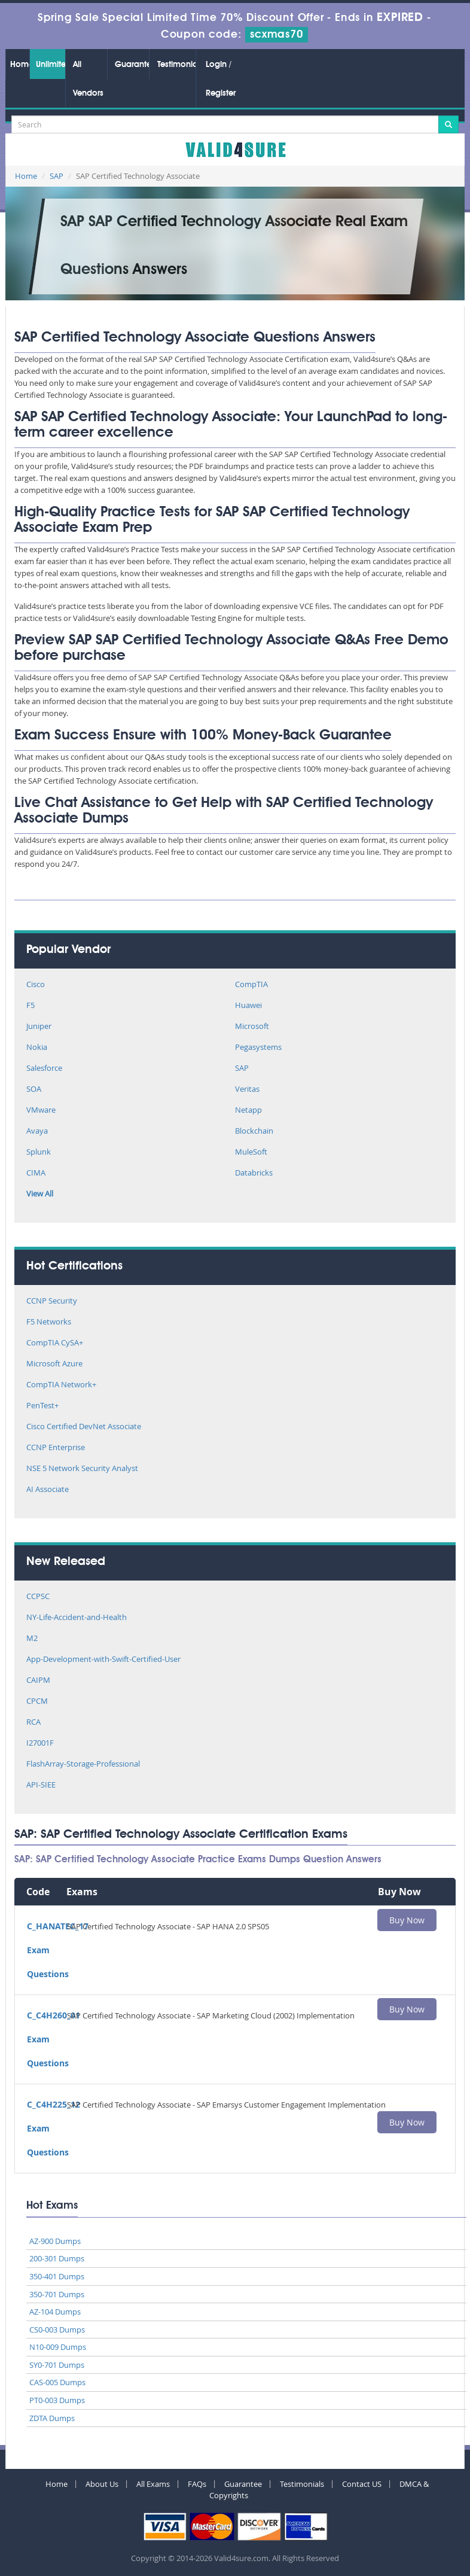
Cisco (35, 985)
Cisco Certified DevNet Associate (83, 1427)
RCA (33, 1722)
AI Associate (47, 1489)
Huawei (248, 1005)
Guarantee (132, 64)
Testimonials (176, 64)
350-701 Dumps (56, 2294)
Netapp (248, 1110)
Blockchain (254, 1131)
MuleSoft (251, 1152)
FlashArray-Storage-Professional (83, 1764)
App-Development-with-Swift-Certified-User (103, 1659)
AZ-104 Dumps (55, 2311)
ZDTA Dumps (52, 2418)
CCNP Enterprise (55, 1448)
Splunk (38, 1152)
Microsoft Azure (54, 1364)
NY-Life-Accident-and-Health (76, 1617)
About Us (102, 2483)
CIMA (35, 1173)
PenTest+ (42, 1406)
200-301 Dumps (56, 2258)
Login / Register (221, 79)
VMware (41, 1110)
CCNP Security (51, 1301)
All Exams (153, 2483)
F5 (30, 1005)
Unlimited (50, 64)
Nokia (36, 1047)
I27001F (40, 1743)
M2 (32, 1638)
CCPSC (38, 1597)
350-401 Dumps (56, 2276)
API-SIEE (41, 1785)
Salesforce (44, 1068)
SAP (56, 175)
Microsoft (252, 1026)
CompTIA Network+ (61, 1385)
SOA (33, 1089)
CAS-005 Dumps (57, 2382)
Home (19, 64)
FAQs (197, 2483)
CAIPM (38, 1680)
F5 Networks (48, 1322)
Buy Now (407, 1920)
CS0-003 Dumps (57, 2329)
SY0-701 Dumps (56, 2364)
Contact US (362, 2483)
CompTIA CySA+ (54, 1343)
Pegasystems (258, 1047)
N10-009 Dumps (57, 2346)
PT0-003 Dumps (57, 2400)
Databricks (254, 1173)
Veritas (247, 1089)
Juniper (38, 1026)
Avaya (37, 1131)
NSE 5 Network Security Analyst (82, 1468)
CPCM (37, 1701)
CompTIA (251, 985)
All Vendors (88, 79)
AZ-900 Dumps (55, 2241)
